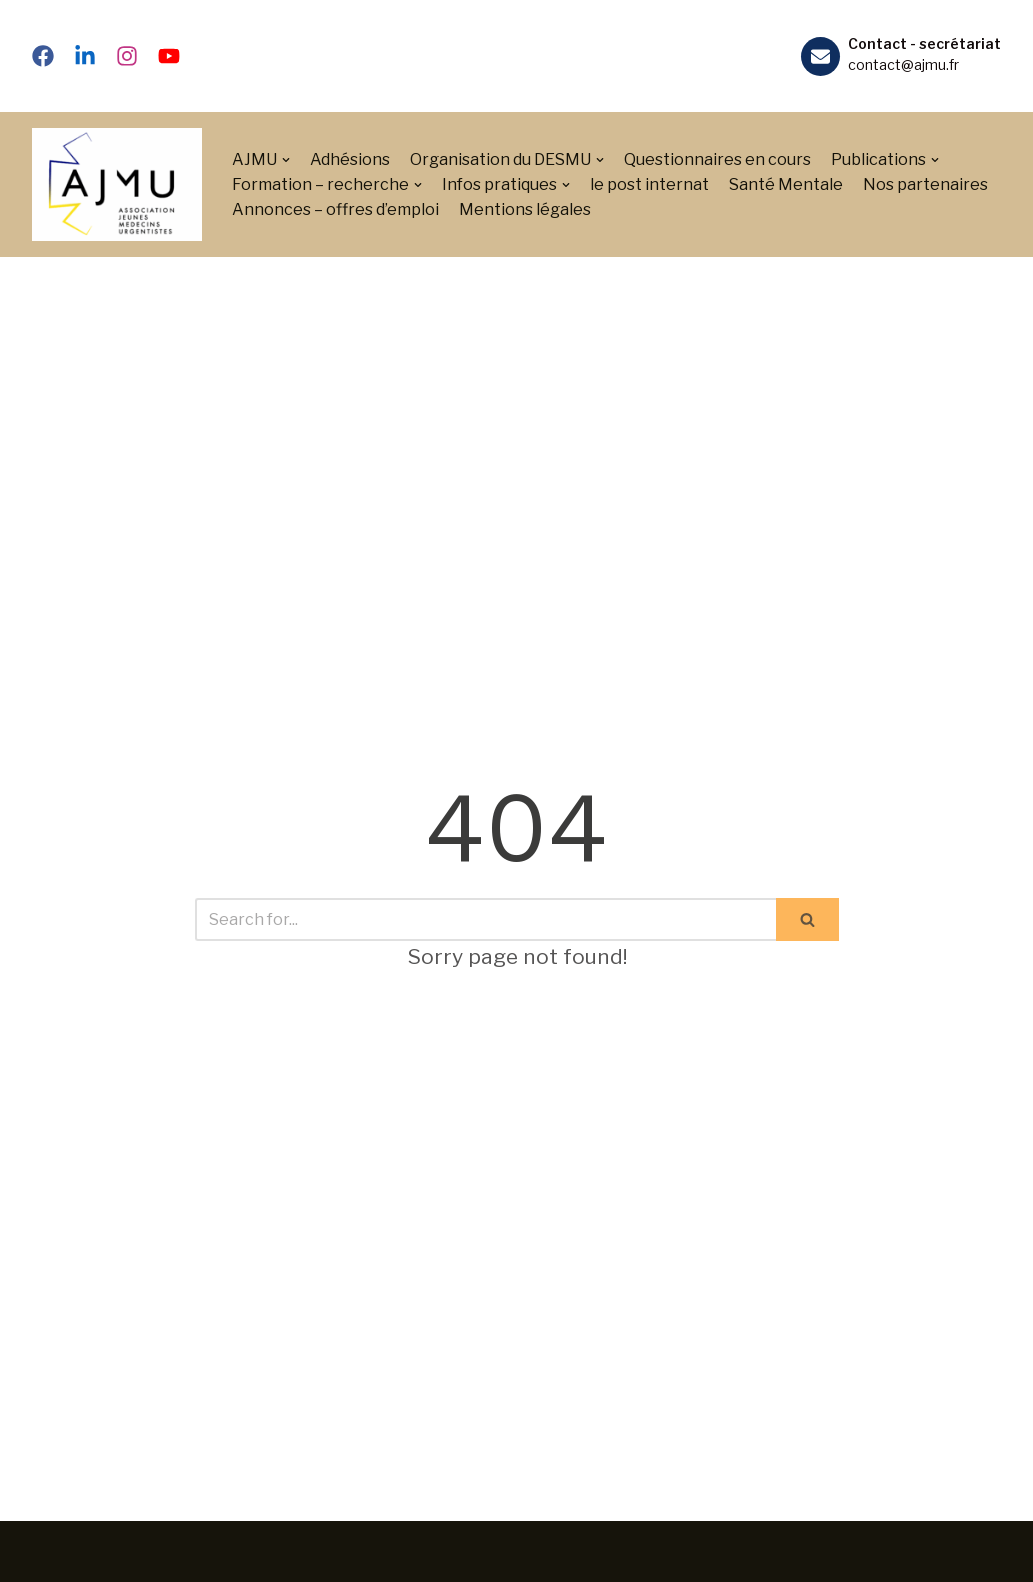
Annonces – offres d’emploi (335, 209)
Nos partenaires (925, 184)
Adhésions (350, 159)
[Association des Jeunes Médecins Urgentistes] (117, 184)
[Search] (485, 919)
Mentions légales (525, 209)
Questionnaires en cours (717, 159)
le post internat (649, 184)
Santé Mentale (786, 184)
